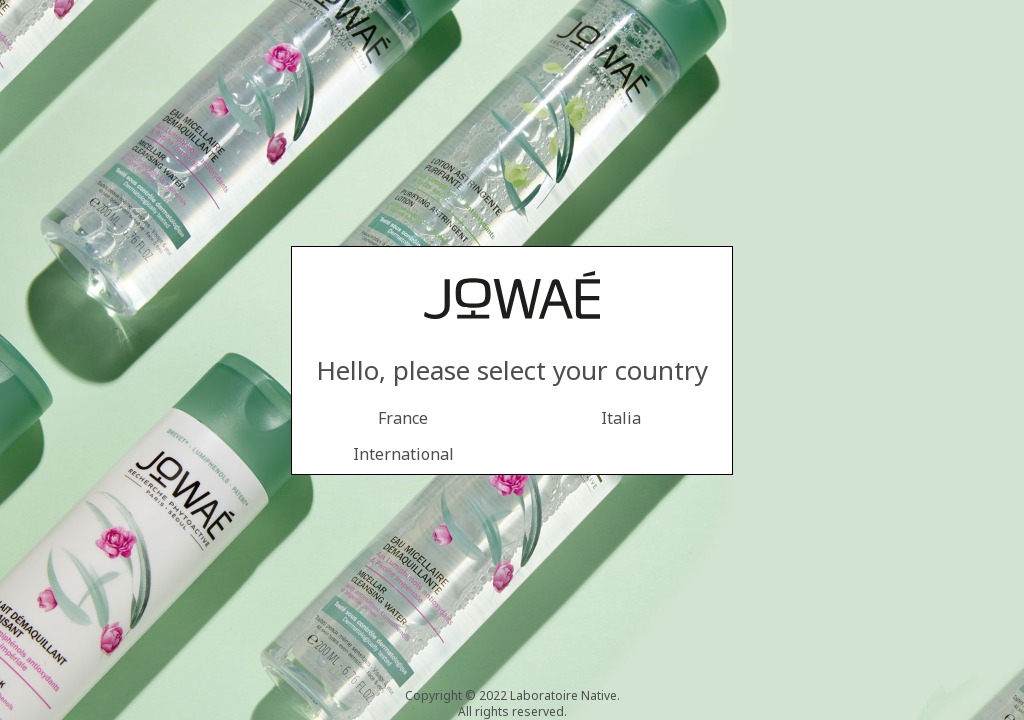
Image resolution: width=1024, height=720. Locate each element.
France (403, 418)
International (403, 454)
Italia (621, 418)
